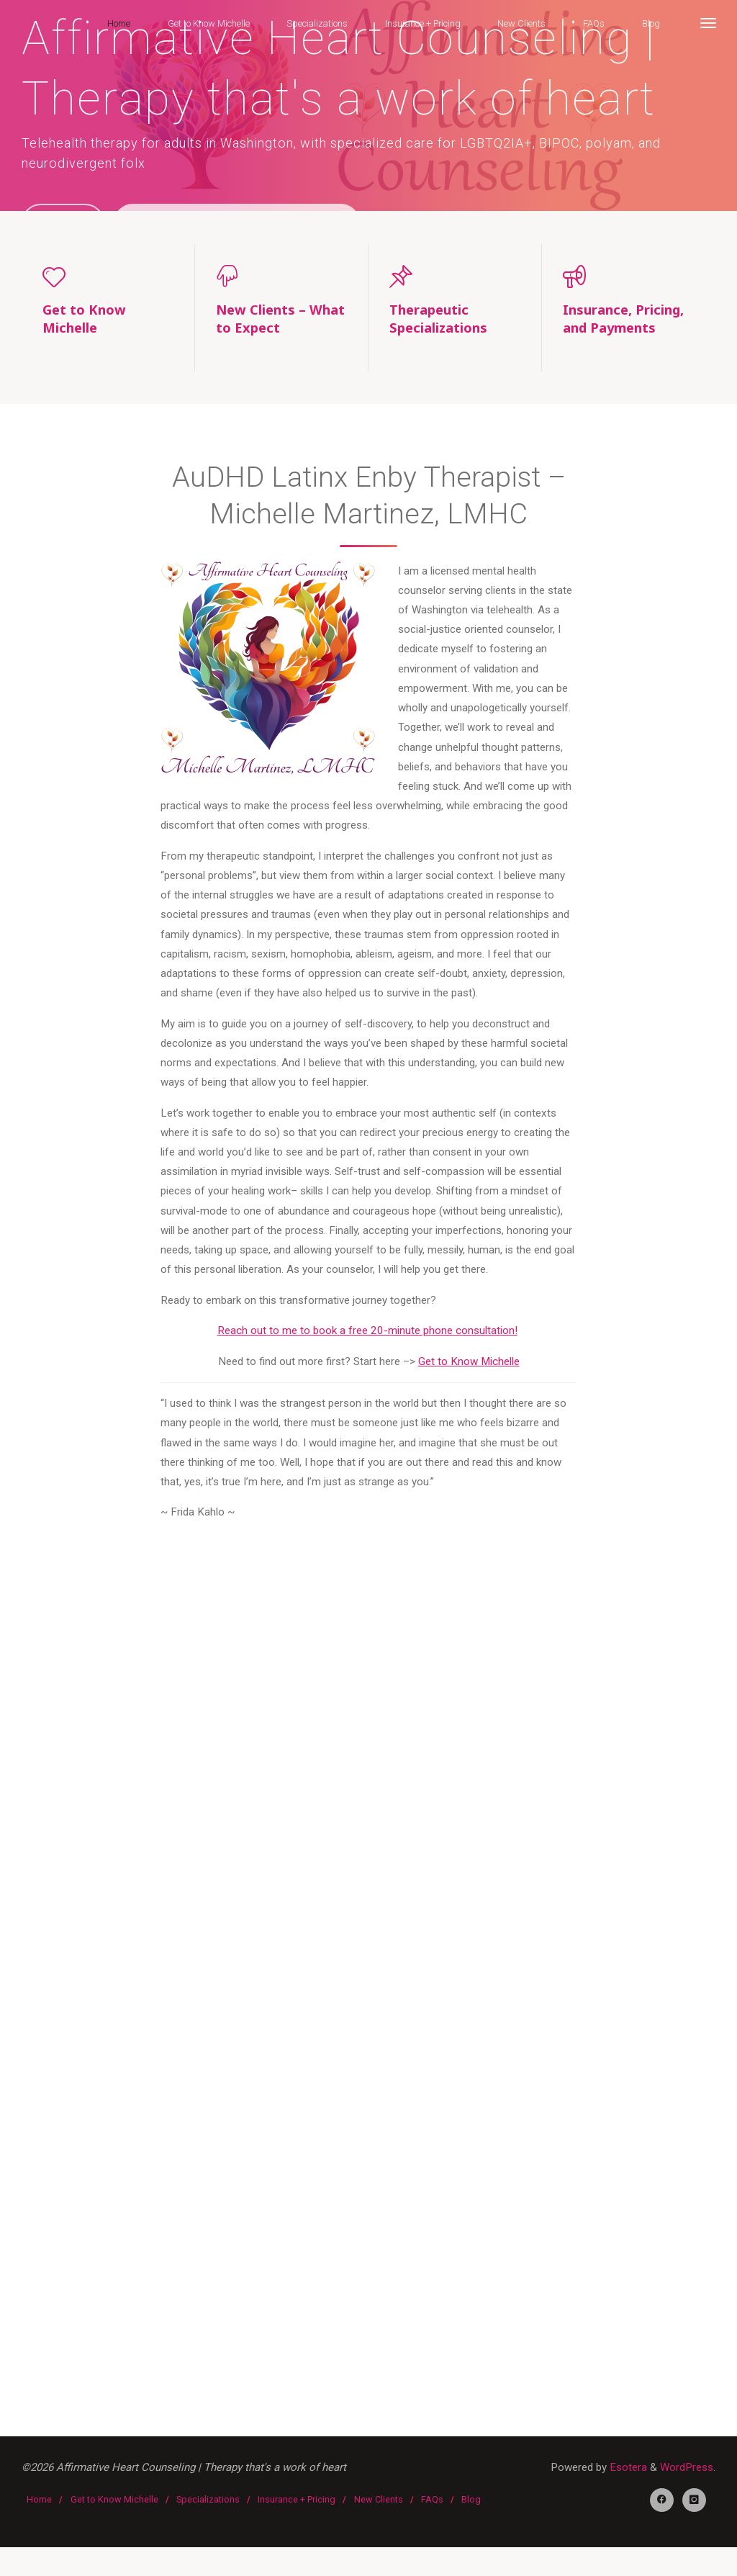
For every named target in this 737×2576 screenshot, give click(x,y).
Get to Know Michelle (468, 1365)
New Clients (378, 2527)
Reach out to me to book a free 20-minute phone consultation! (367, 1335)
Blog (471, 2527)
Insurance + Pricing (296, 2527)
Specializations (208, 2527)
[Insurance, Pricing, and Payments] (629, 276)
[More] (707, 23)
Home (39, 2527)
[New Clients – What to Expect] (281, 276)
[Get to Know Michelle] (107, 276)
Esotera (627, 2475)
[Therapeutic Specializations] (454, 276)
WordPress (686, 2475)
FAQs (432, 2527)
